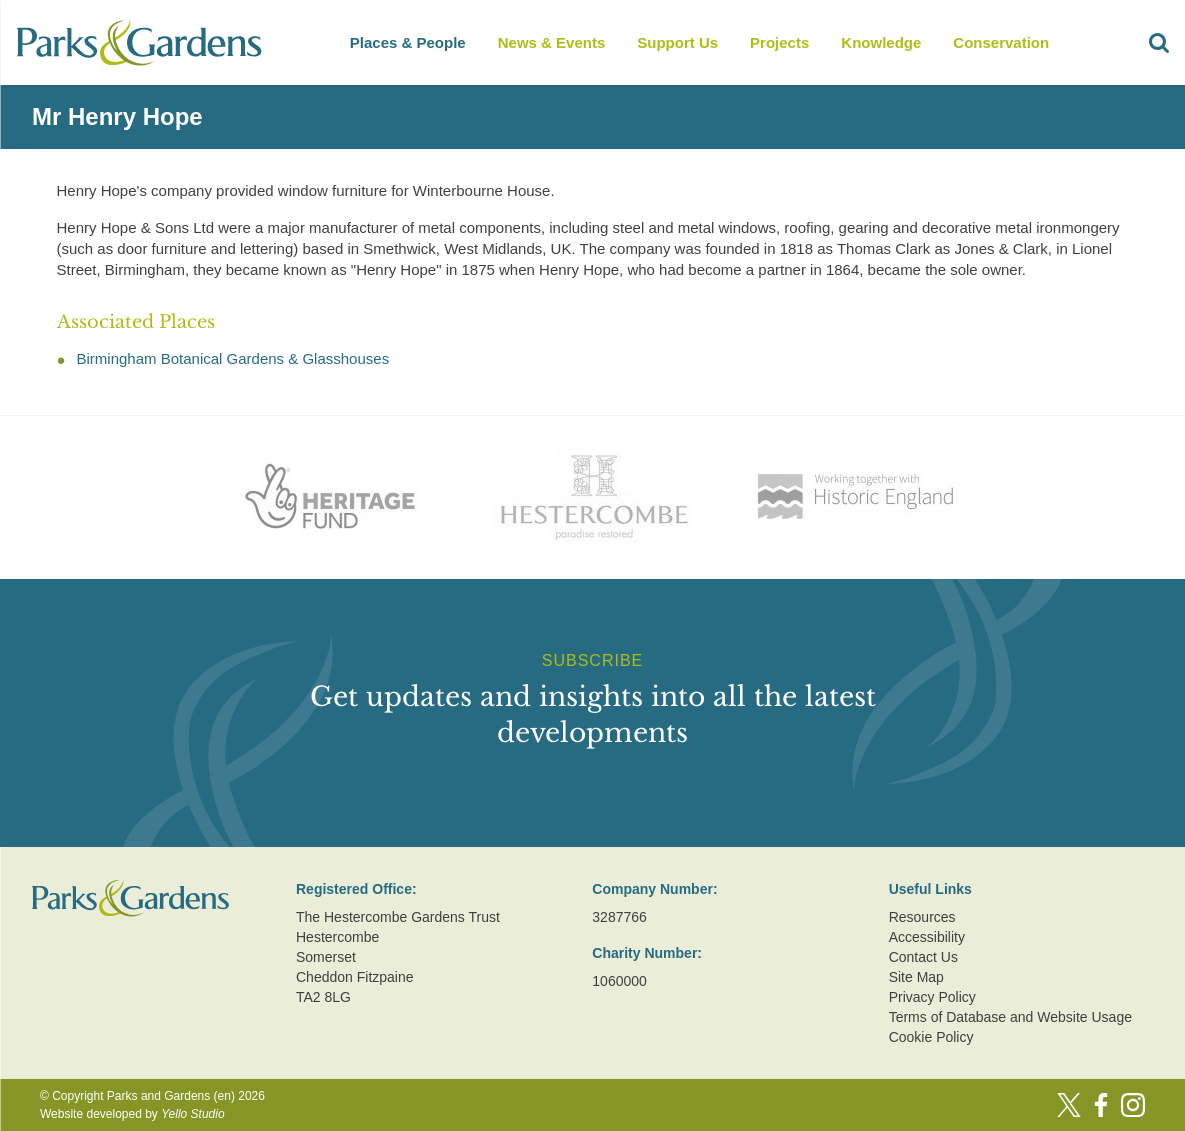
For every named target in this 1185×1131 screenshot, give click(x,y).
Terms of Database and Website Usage (1010, 1017)
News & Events (552, 42)
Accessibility (927, 937)
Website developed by (132, 1114)
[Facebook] (1101, 1105)
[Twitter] (1069, 1105)
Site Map (916, 977)
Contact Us (923, 957)
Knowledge (881, 42)
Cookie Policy (931, 1037)
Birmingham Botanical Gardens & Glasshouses (233, 358)
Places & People (408, 42)
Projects (779, 42)
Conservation (1001, 42)
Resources (922, 917)
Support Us (677, 42)
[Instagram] (1133, 1105)
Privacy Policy (932, 997)
